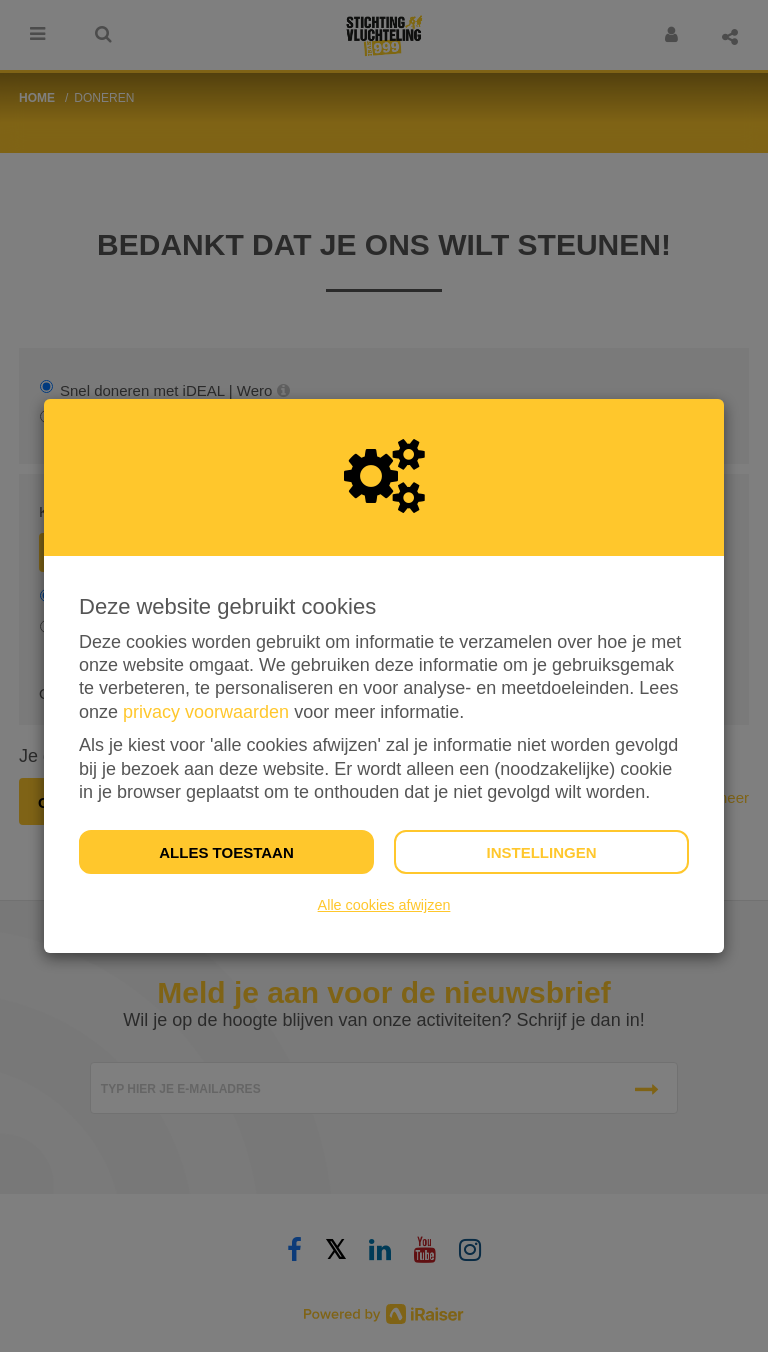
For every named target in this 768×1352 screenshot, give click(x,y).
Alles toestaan (226, 852)
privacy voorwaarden (206, 712)
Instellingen (541, 852)
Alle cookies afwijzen (384, 905)
